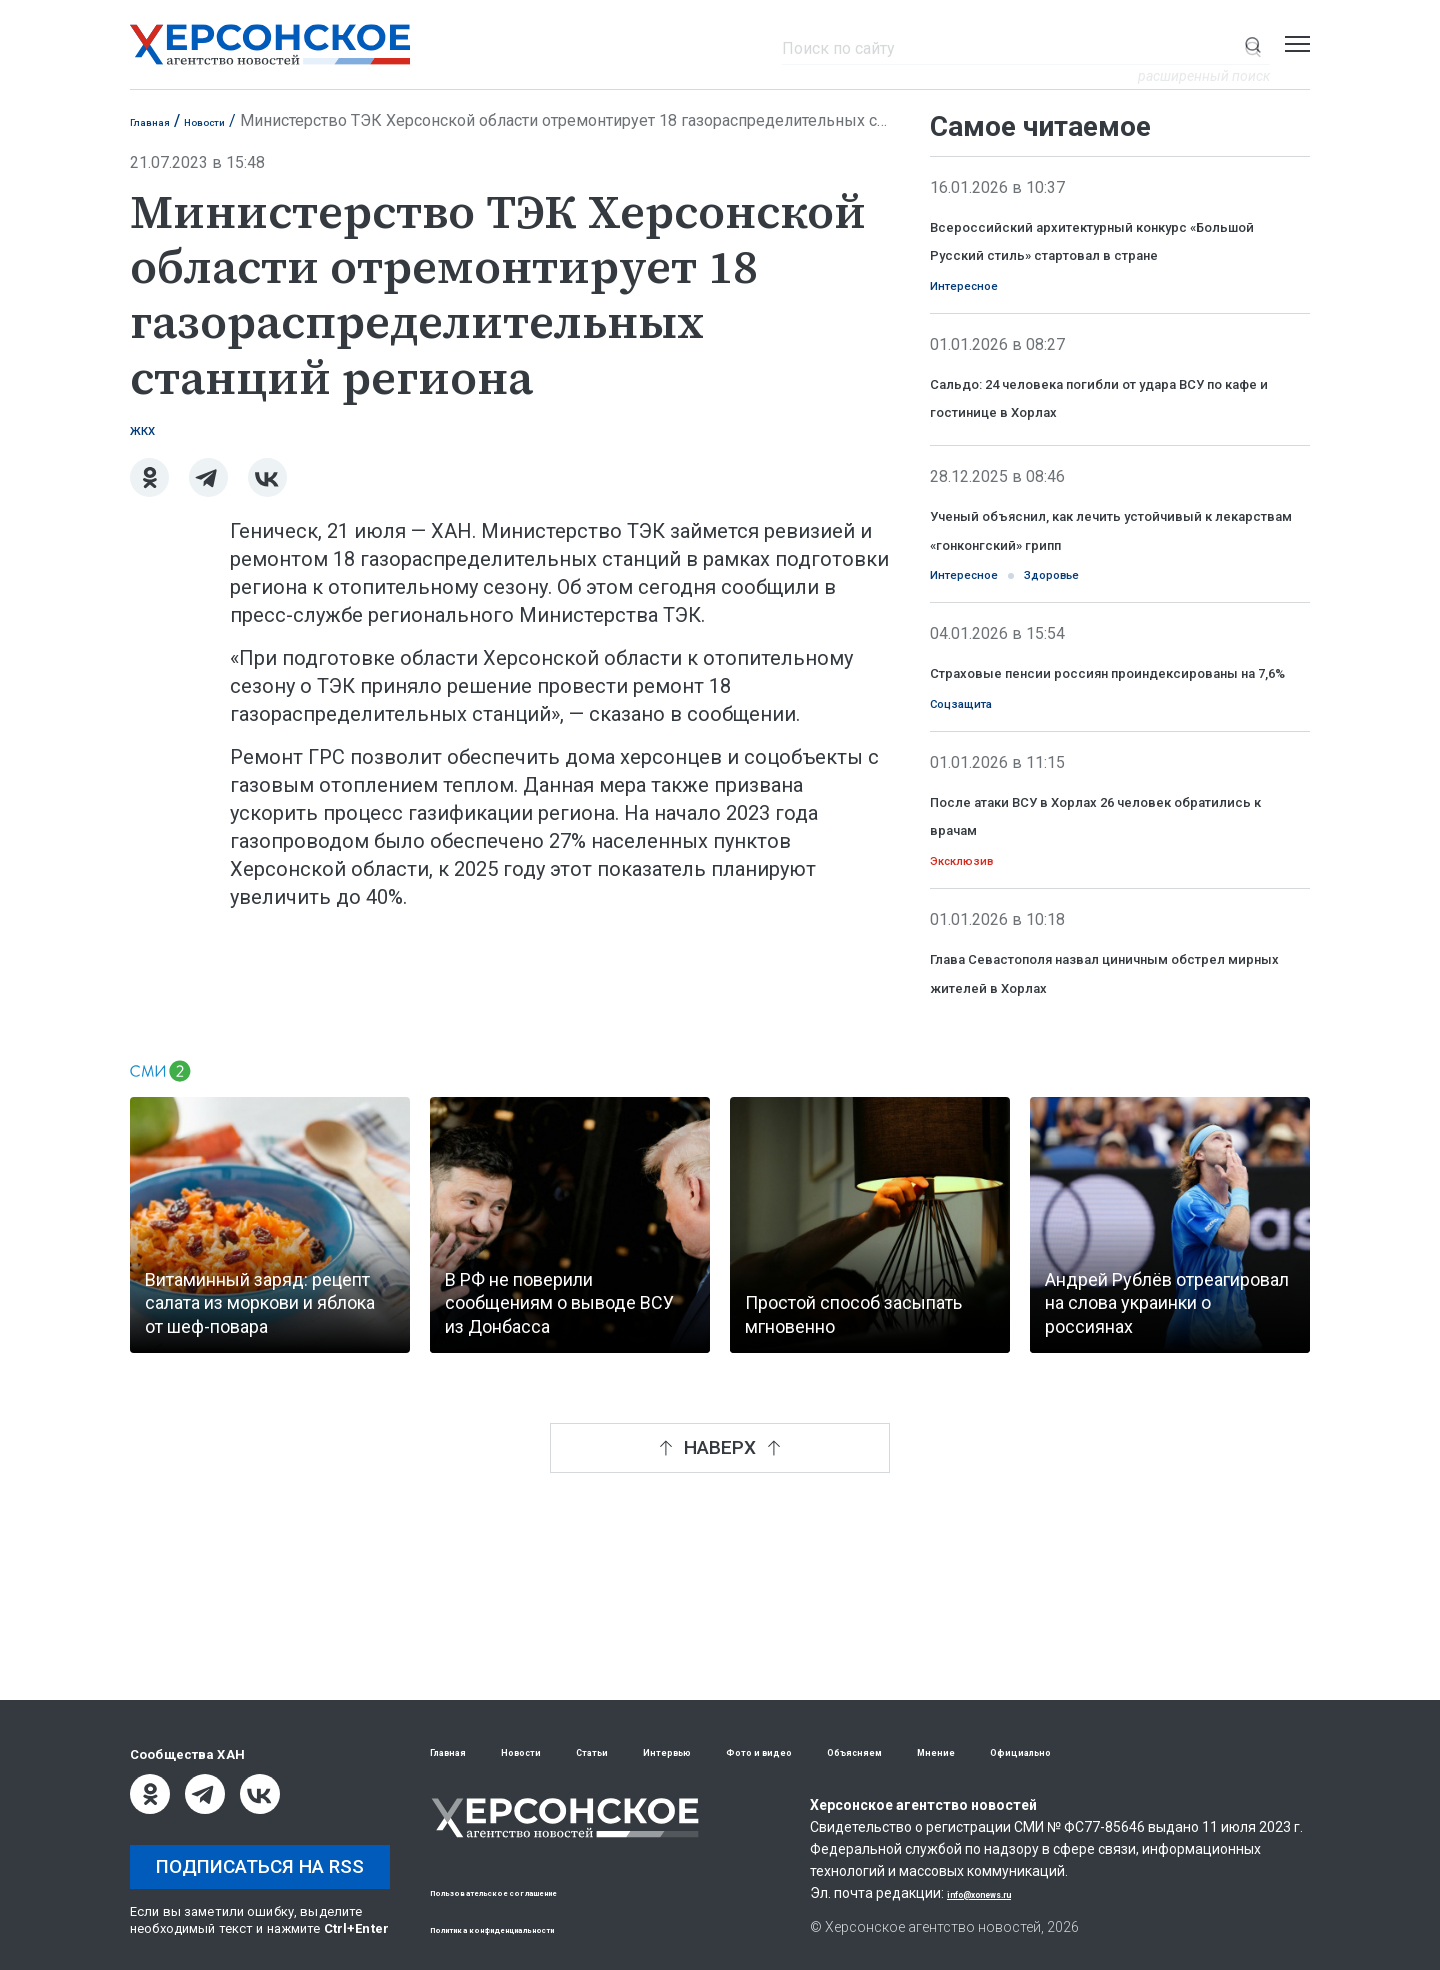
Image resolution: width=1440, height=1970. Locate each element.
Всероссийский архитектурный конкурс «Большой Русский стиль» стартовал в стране (1113, 253)
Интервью (748, 1753)
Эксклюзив (979, 1007)
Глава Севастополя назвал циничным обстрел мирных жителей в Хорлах (1119, 1135)
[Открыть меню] (1297, 44)
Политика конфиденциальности (536, 1928)
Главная (160, 120)
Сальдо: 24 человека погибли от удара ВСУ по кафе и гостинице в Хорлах (1100, 447)
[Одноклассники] (149, 486)
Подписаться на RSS (260, 1866)
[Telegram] (208, 486)
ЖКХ (151, 436)
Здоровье (1107, 675)
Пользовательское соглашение (536, 1891)
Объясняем (1001, 1753)
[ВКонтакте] (267, 486)
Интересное (983, 319)
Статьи (648, 1753)
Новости (238, 120)
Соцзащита (980, 841)
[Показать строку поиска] (1252, 44)
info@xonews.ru (1000, 1895)
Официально (1219, 1753)
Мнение (1108, 1753)
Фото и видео (872, 1753)
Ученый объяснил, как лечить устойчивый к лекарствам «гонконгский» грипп (1086, 608)
